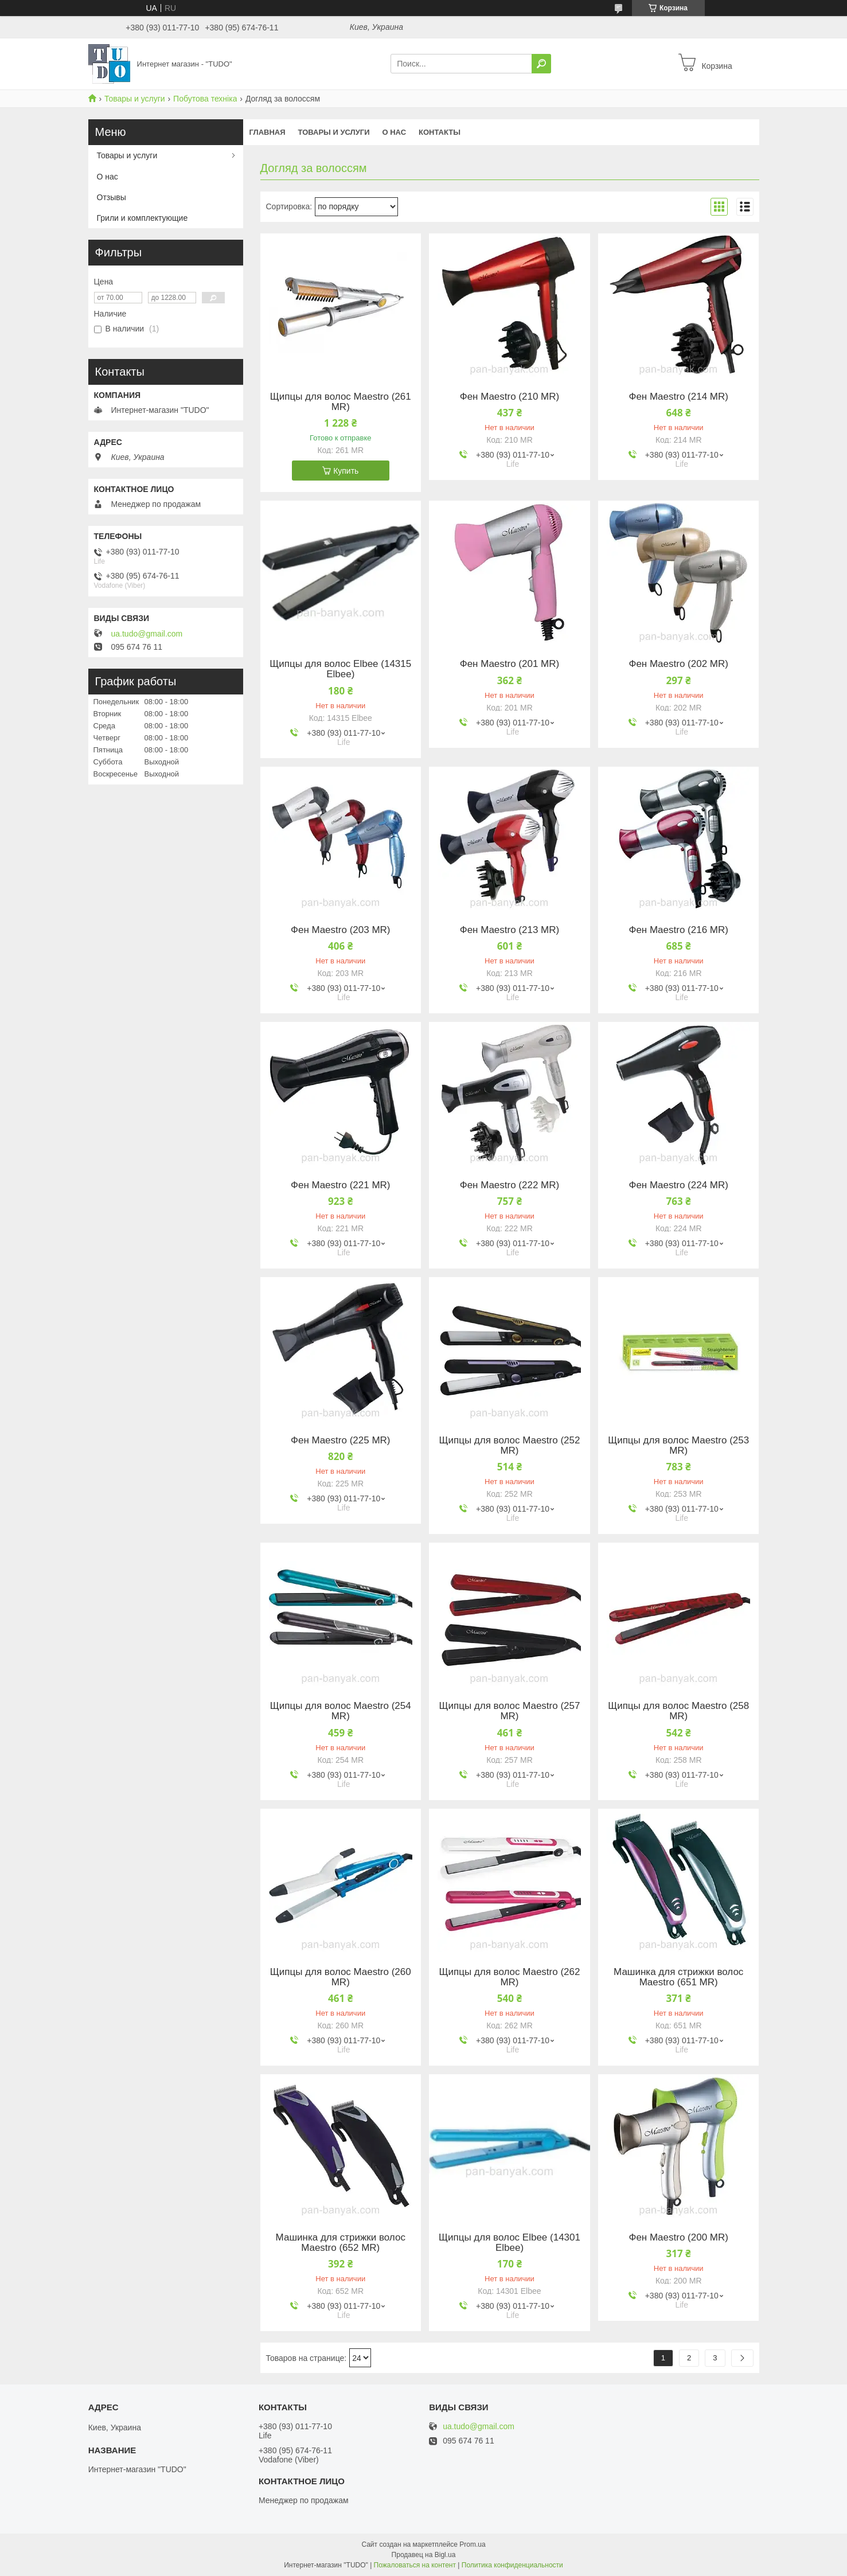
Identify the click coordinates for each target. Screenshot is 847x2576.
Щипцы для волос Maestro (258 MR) (678, 1711)
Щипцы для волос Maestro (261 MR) (340, 402)
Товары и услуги (134, 98)
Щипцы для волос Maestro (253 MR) (678, 1445)
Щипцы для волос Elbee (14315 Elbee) (340, 669)
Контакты (439, 132)
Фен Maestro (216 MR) (678, 930)
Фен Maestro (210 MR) (509, 397)
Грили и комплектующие (142, 218)
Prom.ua (472, 2544)
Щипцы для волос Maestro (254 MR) (340, 1711)
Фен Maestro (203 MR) (340, 930)
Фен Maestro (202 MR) (678, 664)
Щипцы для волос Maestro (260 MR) (340, 1977)
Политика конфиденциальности (512, 2565)
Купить (345, 470)
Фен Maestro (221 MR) (340, 1185)
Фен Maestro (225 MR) (340, 1440)
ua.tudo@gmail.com (147, 633)
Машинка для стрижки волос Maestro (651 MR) (678, 1977)
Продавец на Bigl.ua (424, 2555)
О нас (394, 132)
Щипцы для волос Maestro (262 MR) (509, 1977)
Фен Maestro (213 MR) (509, 930)
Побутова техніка (205, 98)
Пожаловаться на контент (415, 2565)
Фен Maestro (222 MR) (509, 1185)
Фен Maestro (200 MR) (678, 2237)
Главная (267, 132)
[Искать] (541, 63)
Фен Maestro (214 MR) (678, 397)
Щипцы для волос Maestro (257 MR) (509, 1711)
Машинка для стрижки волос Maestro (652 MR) (340, 2242)
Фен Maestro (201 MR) (509, 664)
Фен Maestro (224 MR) (678, 1185)
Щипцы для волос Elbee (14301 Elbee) (509, 2242)
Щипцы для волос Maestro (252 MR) (509, 1445)
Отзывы (111, 197)
